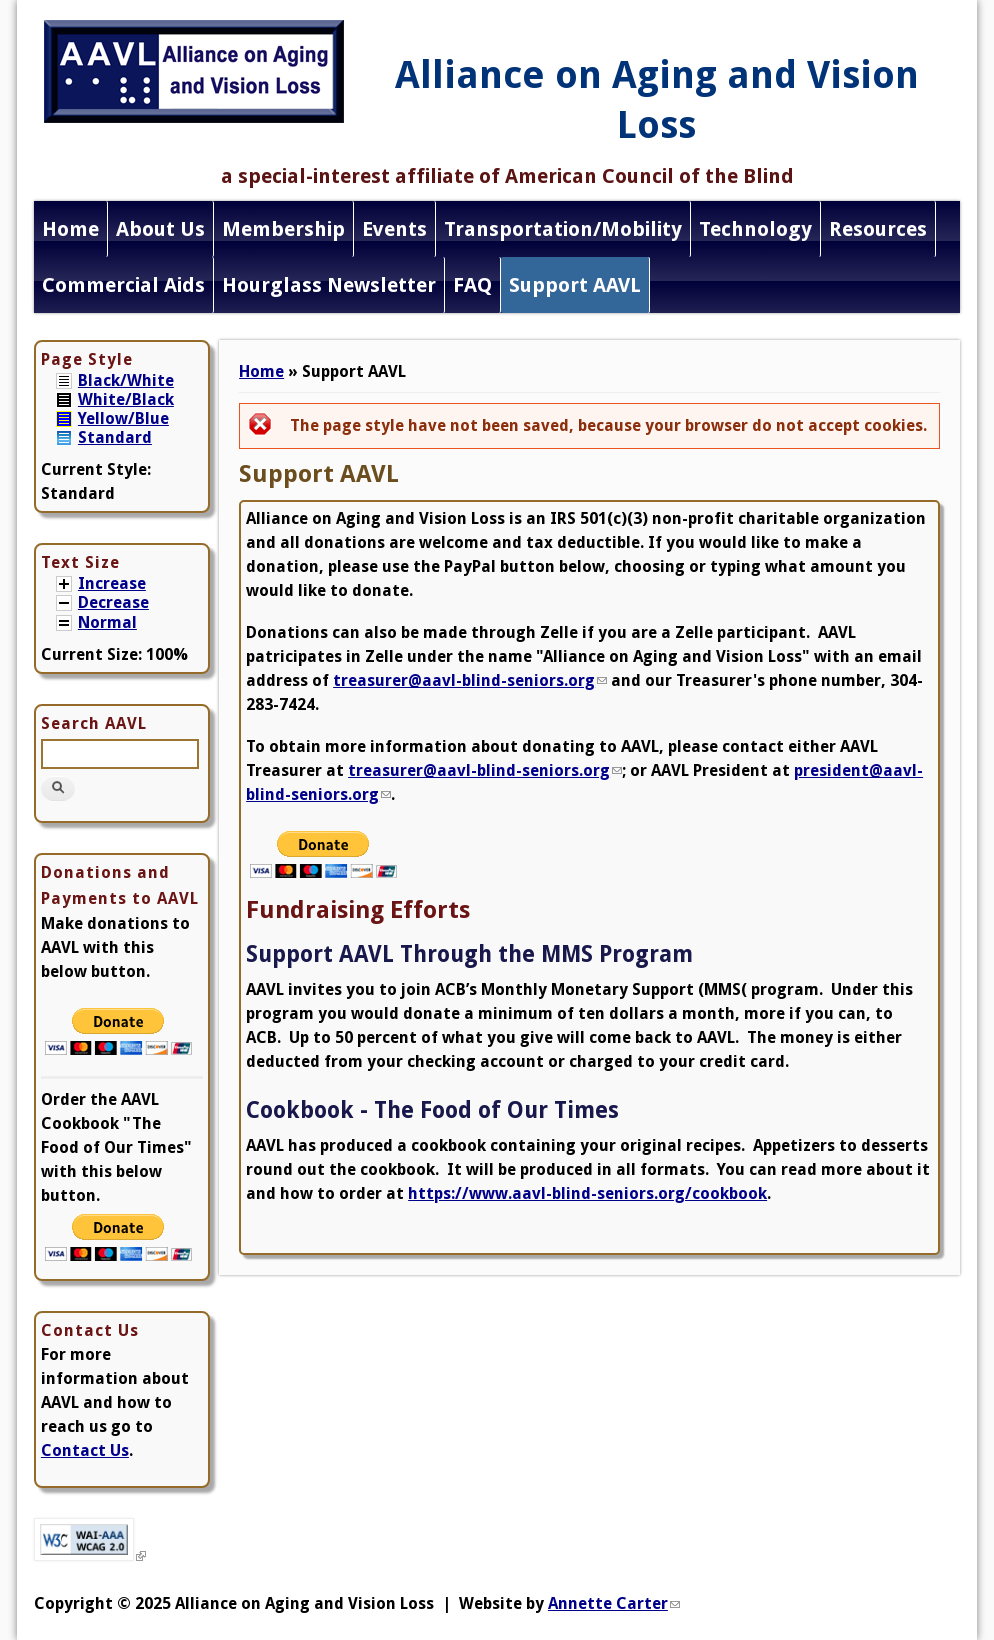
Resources (878, 229)
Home (70, 229)
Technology (755, 229)
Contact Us (85, 1450)
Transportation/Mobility (563, 229)
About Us (160, 229)
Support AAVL (575, 285)
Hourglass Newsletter (329, 285)
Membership (283, 229)
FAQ (472, 285)
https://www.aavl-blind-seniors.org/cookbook (587, 1193)
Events (394, 229)
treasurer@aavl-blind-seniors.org (470, 680)
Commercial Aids (123, 285)
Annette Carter (614, 1603)
